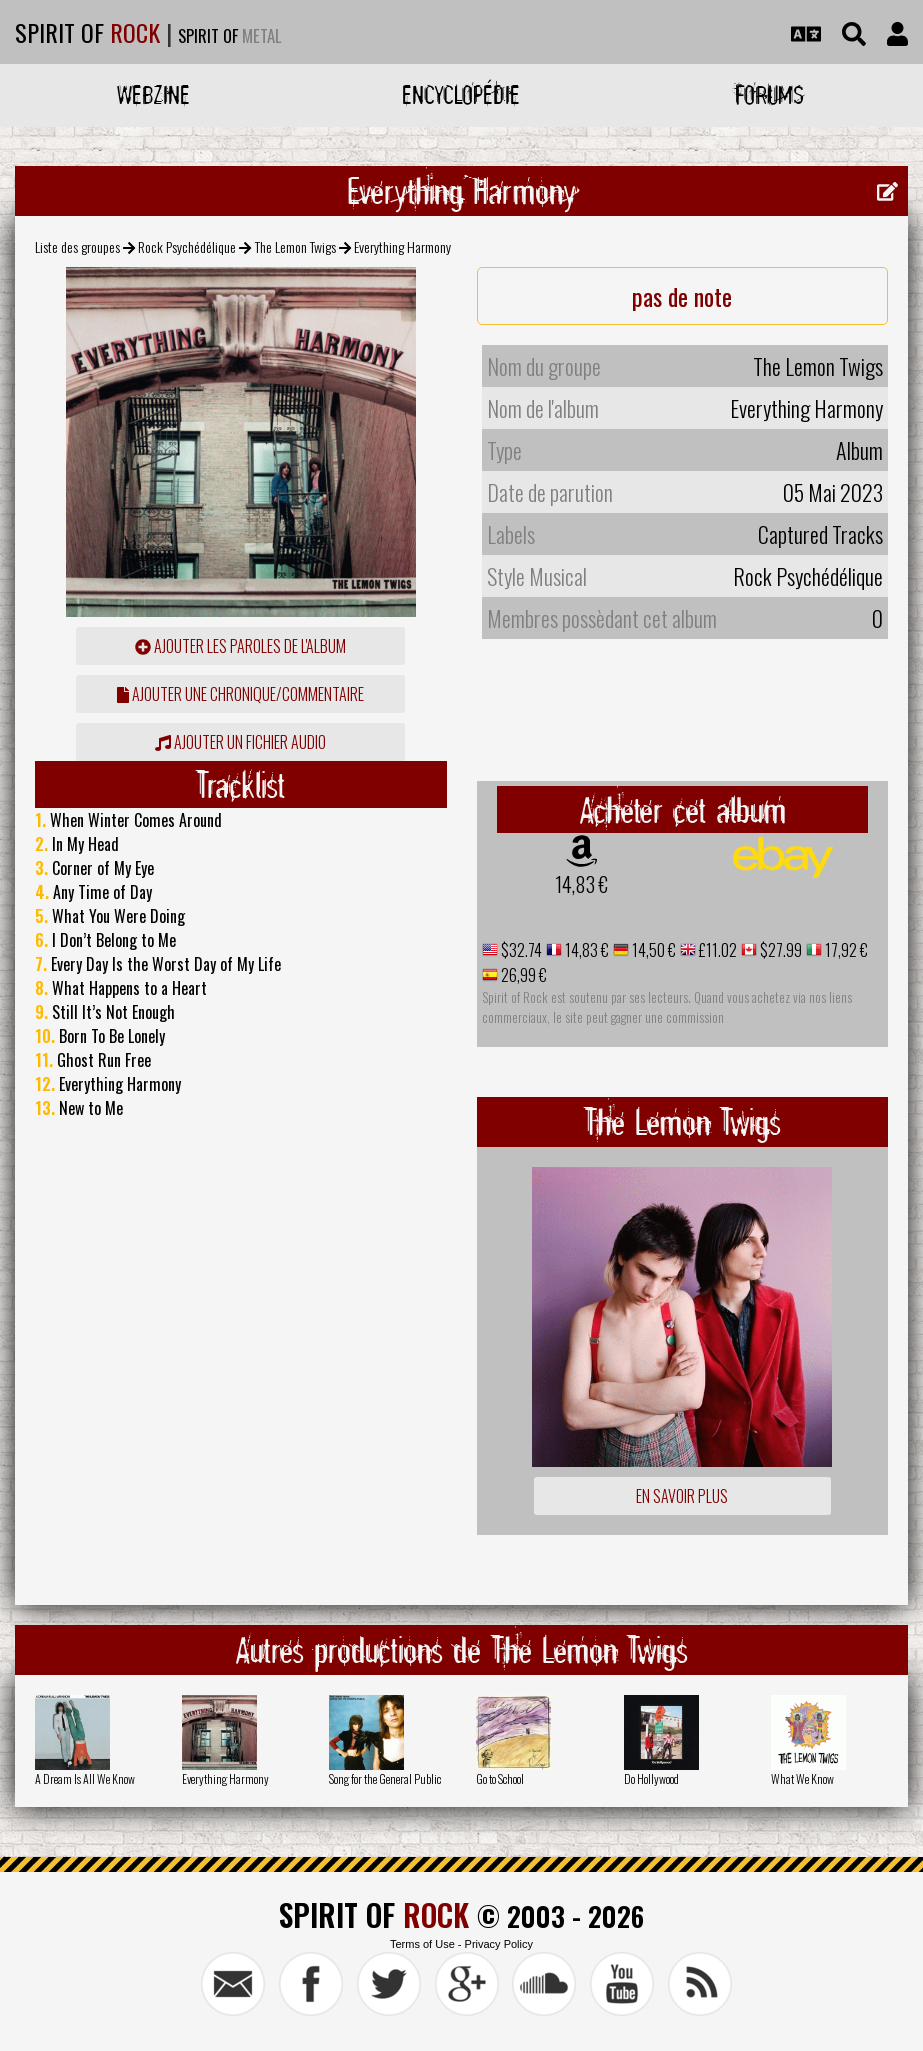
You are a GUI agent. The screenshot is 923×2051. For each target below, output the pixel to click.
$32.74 (520, 950)
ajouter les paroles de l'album (240, 646)
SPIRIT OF (87, 32)
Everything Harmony (225, 1778)
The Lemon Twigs (295, 246)
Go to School (500, 1778)
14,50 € (652, 950)
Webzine (153, 94)
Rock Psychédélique (187, 246)
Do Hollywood (651, 1778)
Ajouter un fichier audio (240, 742)
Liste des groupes (77, 246)
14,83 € (581, 884)
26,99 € (522, 975)
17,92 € (845, 950)
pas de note (682, 296)
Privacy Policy (499, 1944)
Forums (769, 94)
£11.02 (716, 950)
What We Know (802, 1778)
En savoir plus (682, 1496)
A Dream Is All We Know (85, 1778)
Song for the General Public (385, 1778)
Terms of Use (422, 1944)
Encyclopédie (461, 94)
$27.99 (779, 950)
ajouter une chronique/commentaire (240, 694)
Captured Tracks (820, 534)
